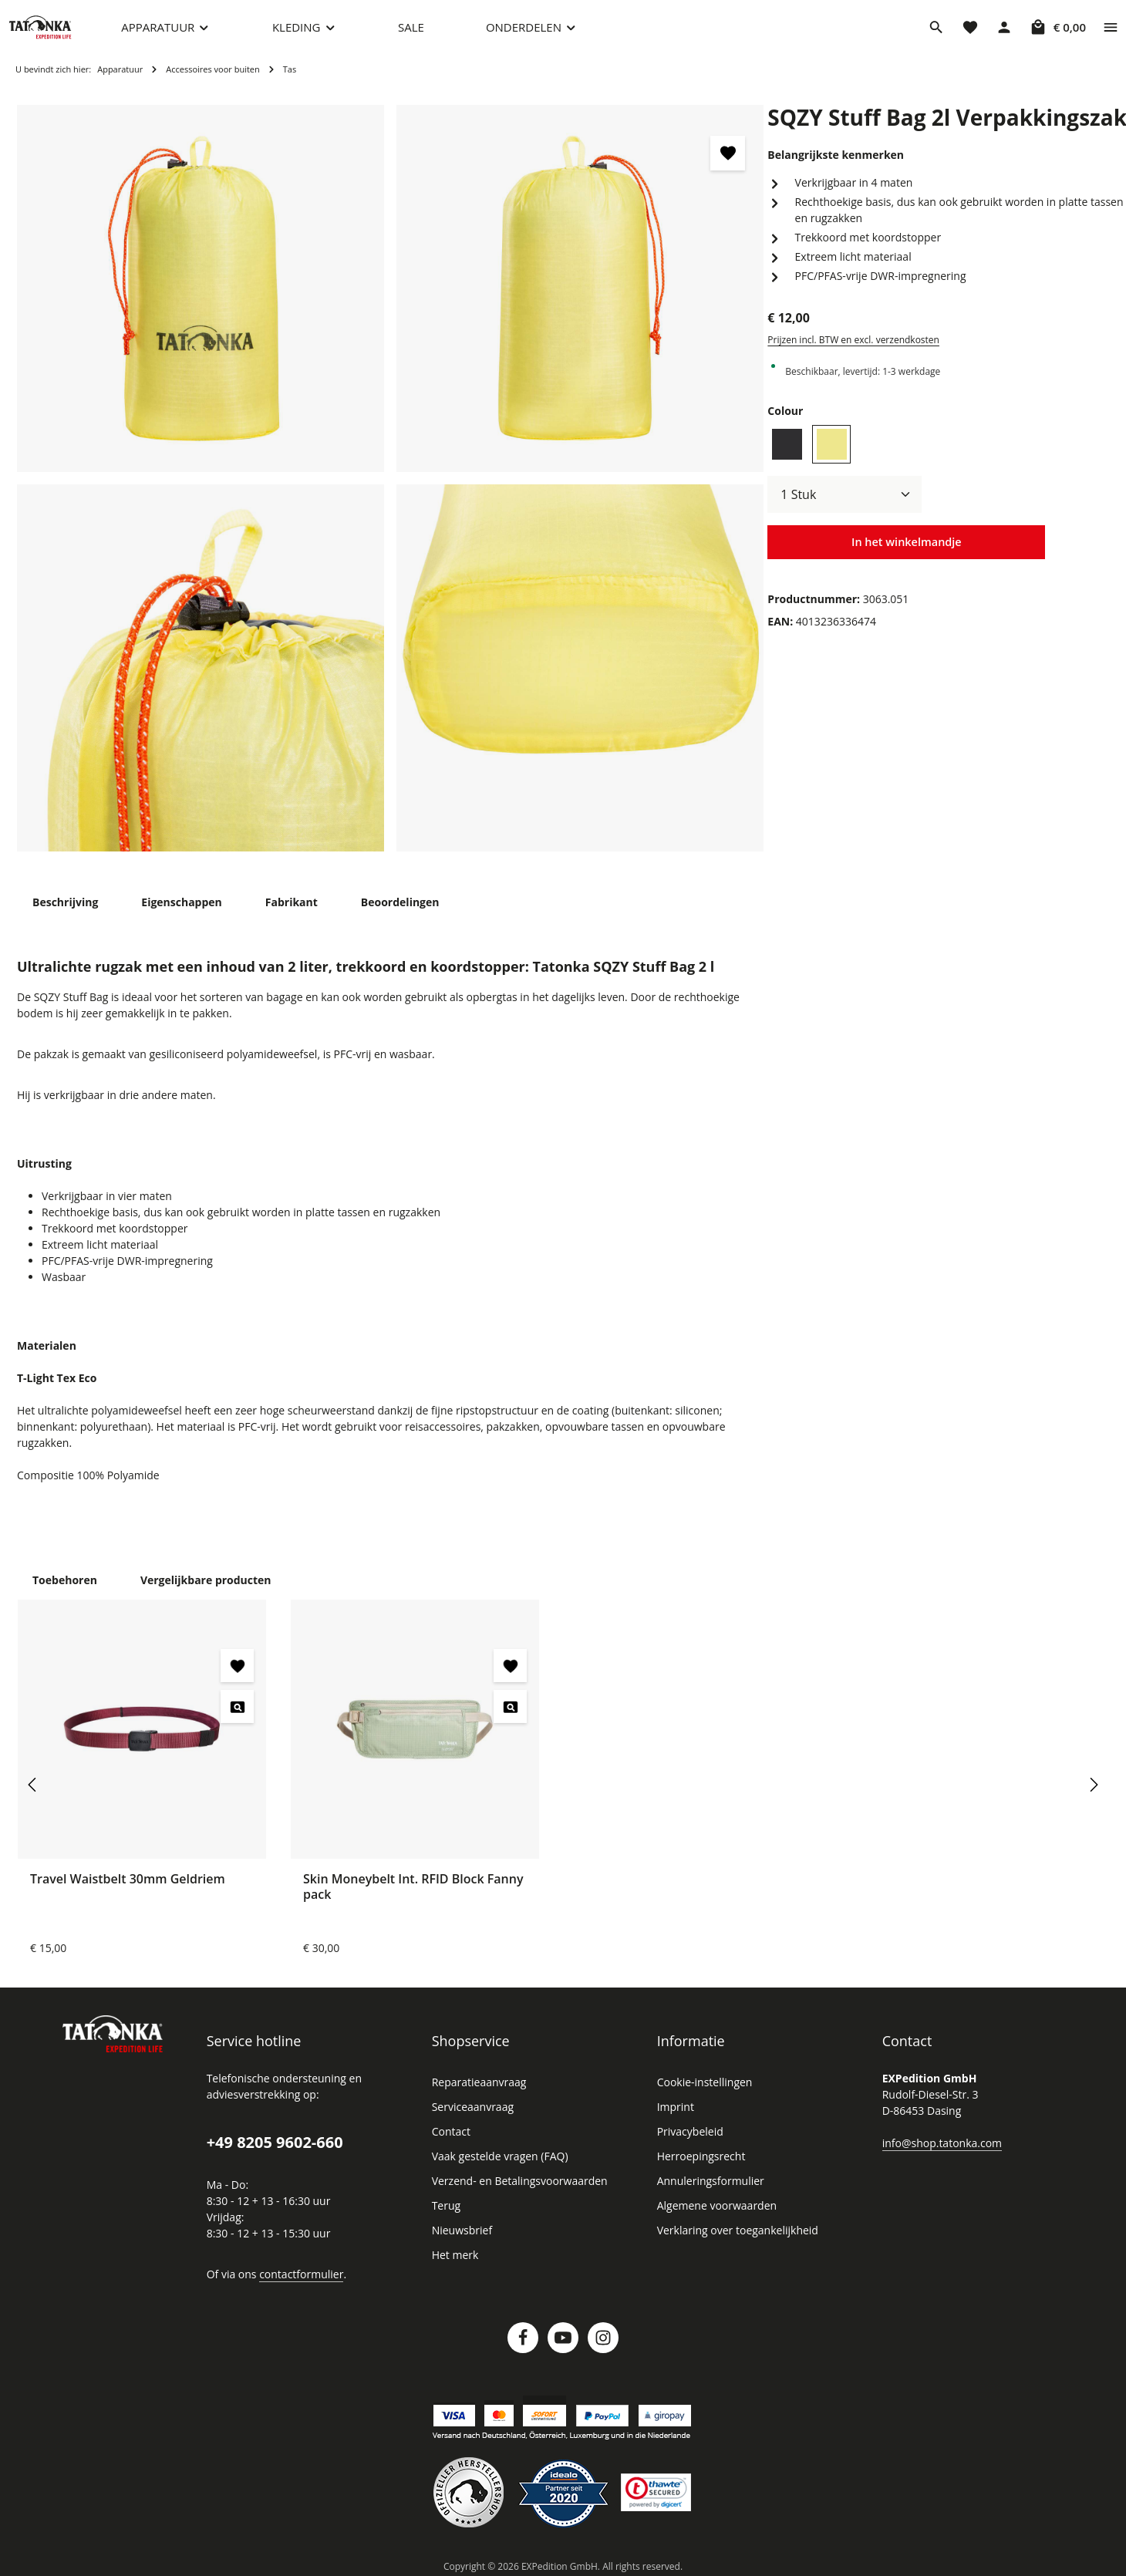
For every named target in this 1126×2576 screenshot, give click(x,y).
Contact (450, 2131)
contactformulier (296, 2273)
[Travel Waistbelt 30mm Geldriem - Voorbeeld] (237, 1705)
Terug (445, 2205)
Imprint (673, 2106)
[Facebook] (522, 2336)
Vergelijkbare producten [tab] (198, 1579)
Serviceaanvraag (472, 2106)
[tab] (65, 917)
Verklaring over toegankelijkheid (733, 2230)
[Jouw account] (1004, 34)
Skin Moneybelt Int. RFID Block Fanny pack (413, 1885)
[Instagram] (603, 2336)
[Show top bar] (1110, 34)
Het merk (454, 2254)
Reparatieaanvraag (478, 2081)
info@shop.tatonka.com (939, 2142)
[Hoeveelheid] (844, 509)
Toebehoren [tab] (62, 1579)
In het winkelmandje (906, 558)
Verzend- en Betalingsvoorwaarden (516, 2180)
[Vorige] (33, 1784)
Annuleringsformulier (706, 2180)
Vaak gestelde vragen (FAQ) (500, 2155)
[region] (391, 493)
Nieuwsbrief (460, 2230)
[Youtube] (563, 2336)
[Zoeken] (936, 34)
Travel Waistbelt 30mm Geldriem (125, 1877)
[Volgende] (1093, 1784)
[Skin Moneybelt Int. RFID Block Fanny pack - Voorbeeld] (510, 1705)
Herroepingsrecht (698, 2155)
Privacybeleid (689, 2131)
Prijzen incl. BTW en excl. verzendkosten (851, 355)
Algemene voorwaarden (714, 2205)
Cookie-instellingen (702, 2081)
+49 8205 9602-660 (274, 2141)
